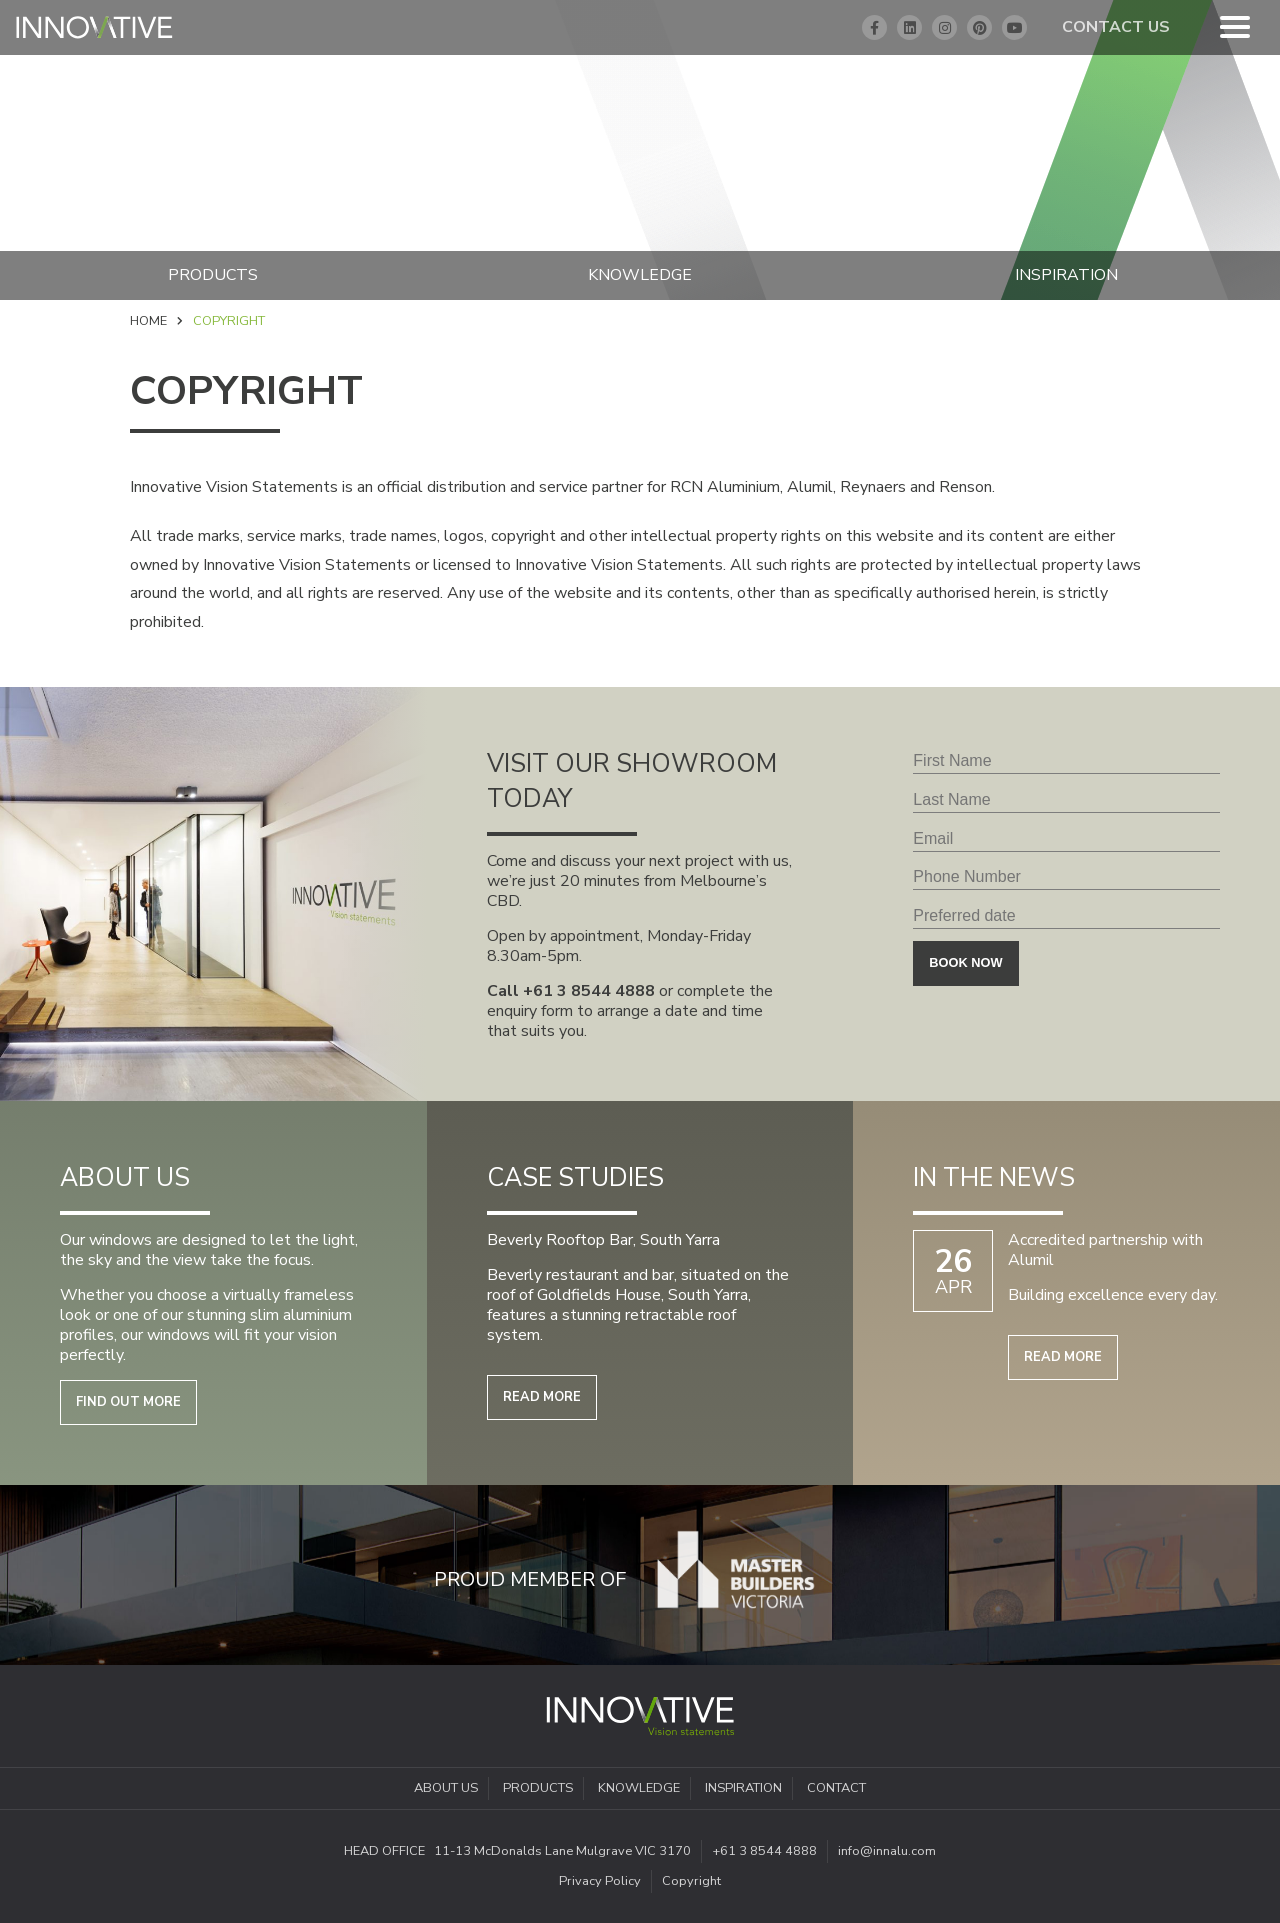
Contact (836, 1788)
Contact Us (1116, 27)
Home (148, 321)
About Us (446, 1788)
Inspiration (743, 1788)
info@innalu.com (887, 1851)
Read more (542, 1397)
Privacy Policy (600, 1881)
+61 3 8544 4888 (589, 991)
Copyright (691, 1881)
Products (213, 275)
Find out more (128, 1402)
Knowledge (640, 275)
